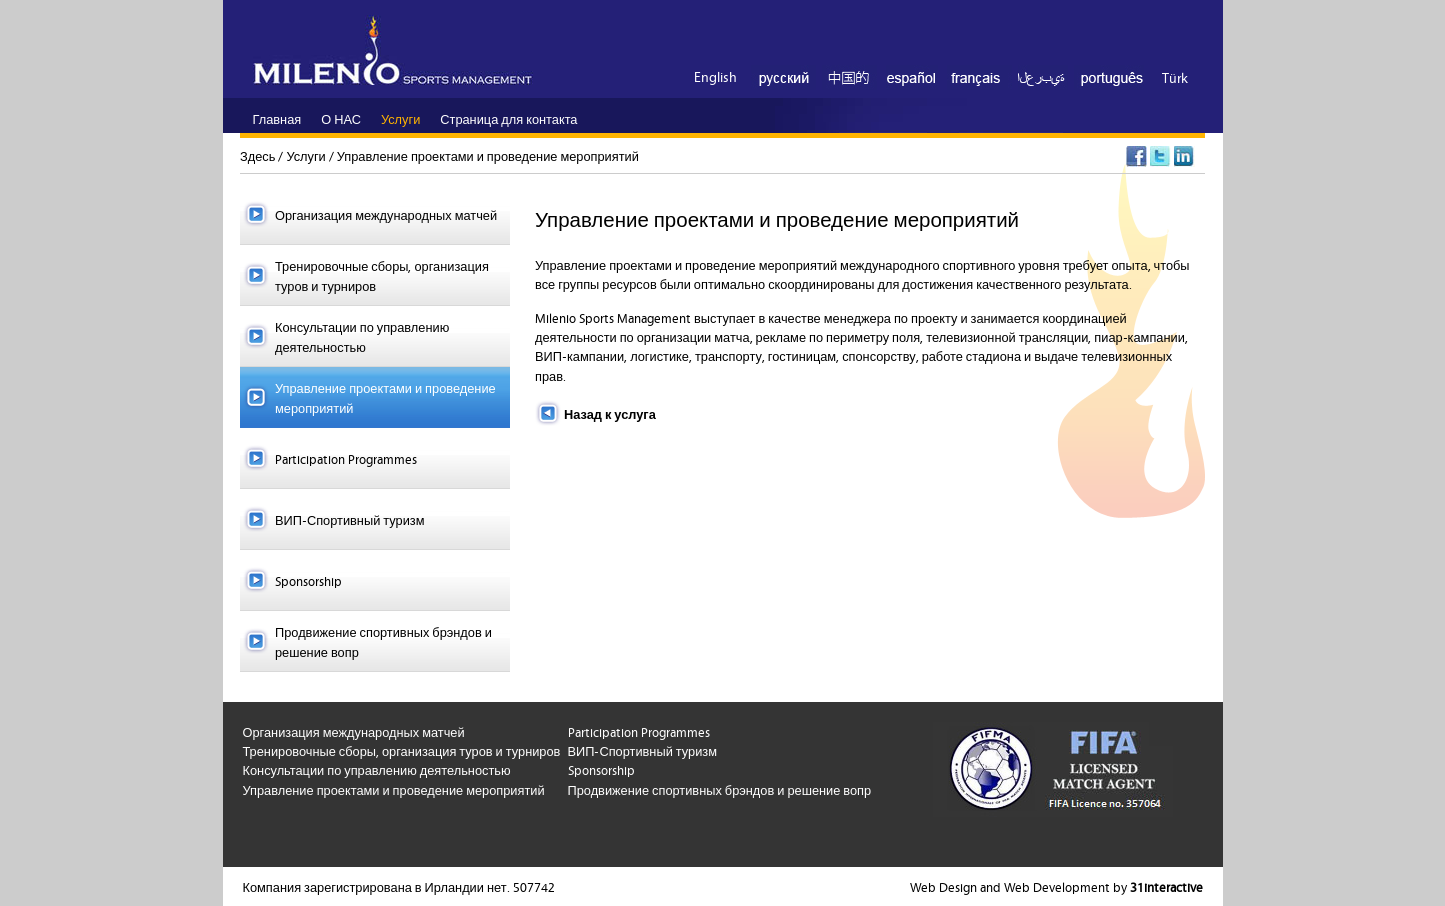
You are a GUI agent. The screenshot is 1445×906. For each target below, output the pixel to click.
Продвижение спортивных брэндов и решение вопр (383, 640)
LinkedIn (1184, 156)
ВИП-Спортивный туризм (349, 519)
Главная (277, 118)
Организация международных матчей (386, 214)
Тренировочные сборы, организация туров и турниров (382, 274)
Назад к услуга (610, 413)
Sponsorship (308, 580)
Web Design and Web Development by (1056, 886)
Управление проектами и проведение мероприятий (488, 155)
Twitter (1160, 156)
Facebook (1136, 156)
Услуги (305, 155)
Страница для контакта (508, 118)
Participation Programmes (346, 458)
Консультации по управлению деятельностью (362, 335)
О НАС (341, 118)
